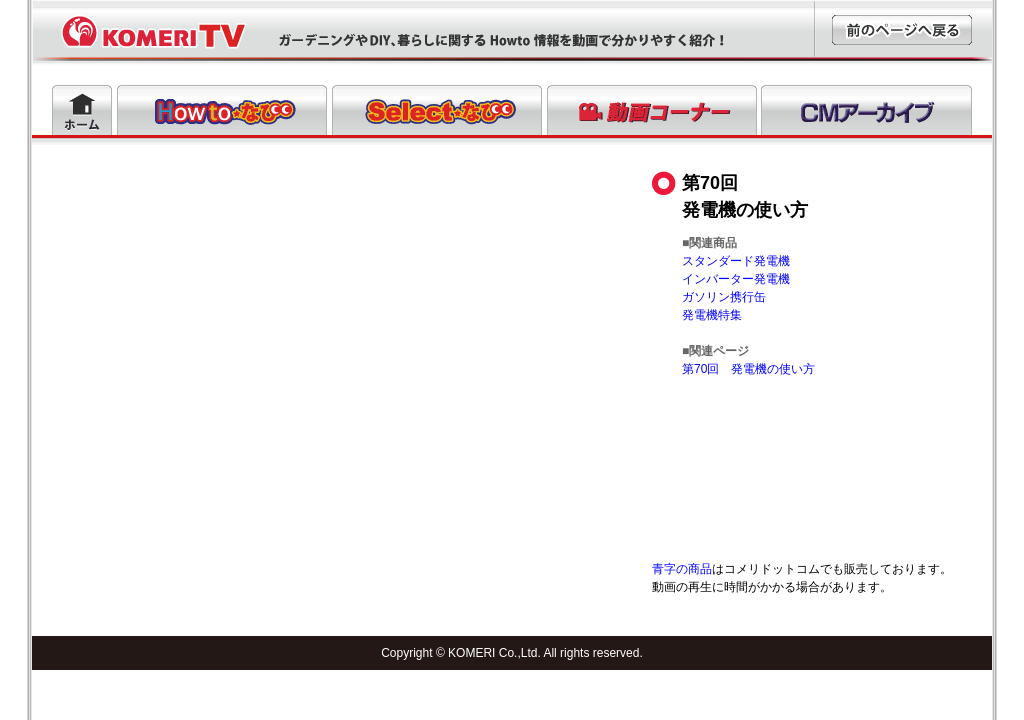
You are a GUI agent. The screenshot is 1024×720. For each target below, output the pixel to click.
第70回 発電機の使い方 (748, 369)
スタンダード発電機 (736, 261)
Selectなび (437, 110)
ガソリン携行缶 (724, 297)
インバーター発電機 (736, 279)
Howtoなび (222, 110)
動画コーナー (652, 110)
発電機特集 (712, 315)
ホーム (82, 110)
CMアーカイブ (866, 110)
